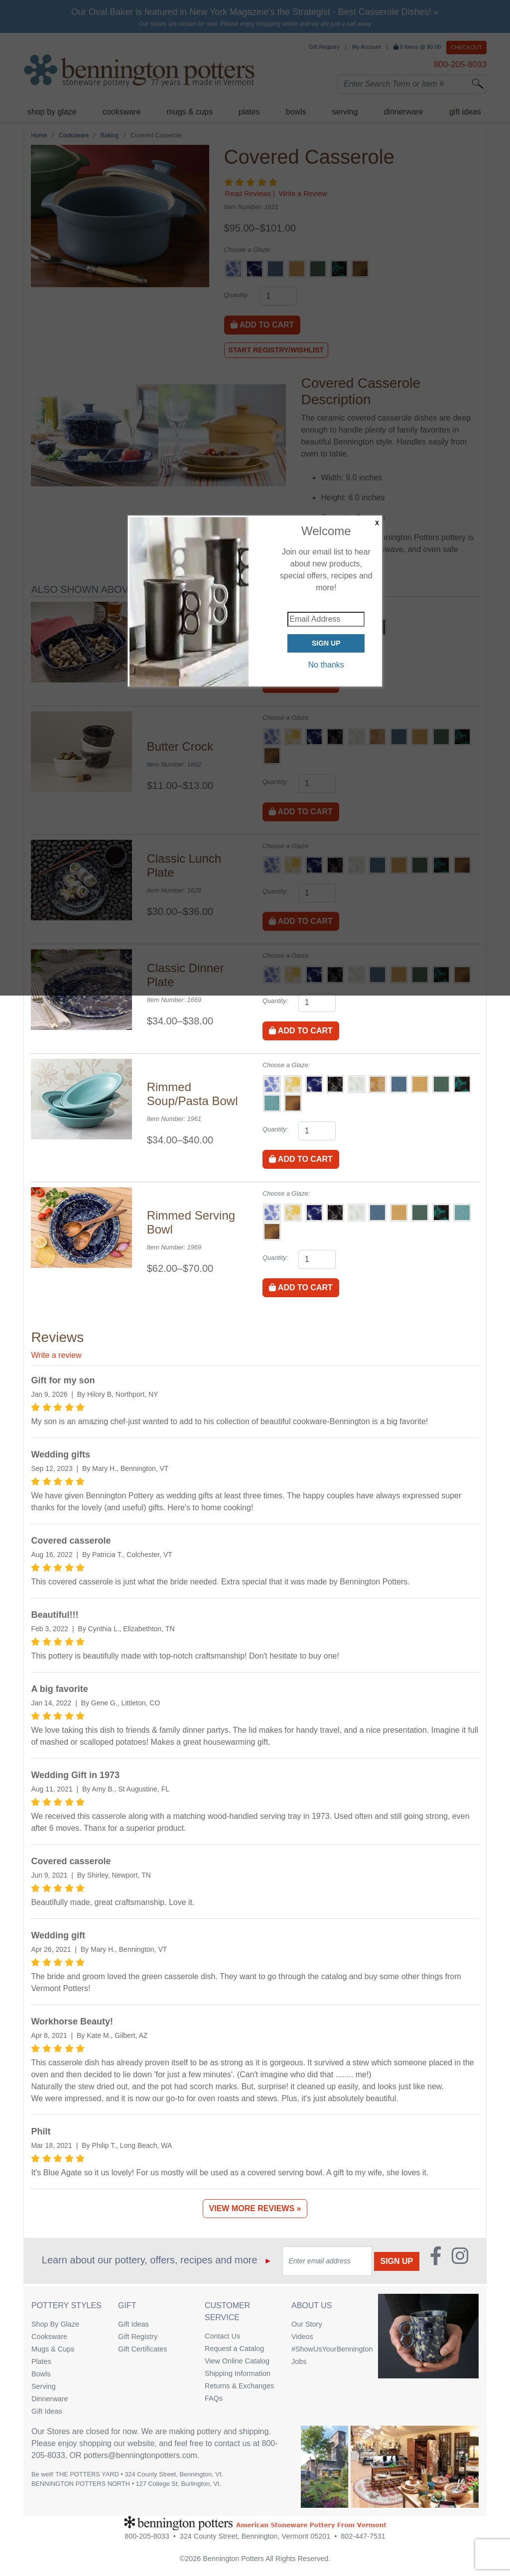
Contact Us (222, 2336)
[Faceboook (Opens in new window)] (436, 2260)
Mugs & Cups (52, 2349)
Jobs (298, 2361)
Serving (43, 2386)
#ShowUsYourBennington (327, 2349)
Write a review (56, 1355)
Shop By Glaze (55, 2324)
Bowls (40, 2374)
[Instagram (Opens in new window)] (460, 2260)
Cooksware (49, 2337)
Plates (41, 2361)
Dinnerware (49, 2399)
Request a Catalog (234, 2348)
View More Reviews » (255, 2208)
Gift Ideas (46, 2411)
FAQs (214, 2398)
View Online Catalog (237, 2361)
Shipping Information (237, 2373)
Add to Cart (301, 1030)
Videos (302, 2337)
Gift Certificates (142, 2349)
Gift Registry (137, 2337)
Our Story (306, 2324)
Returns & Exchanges (239, 2386)
